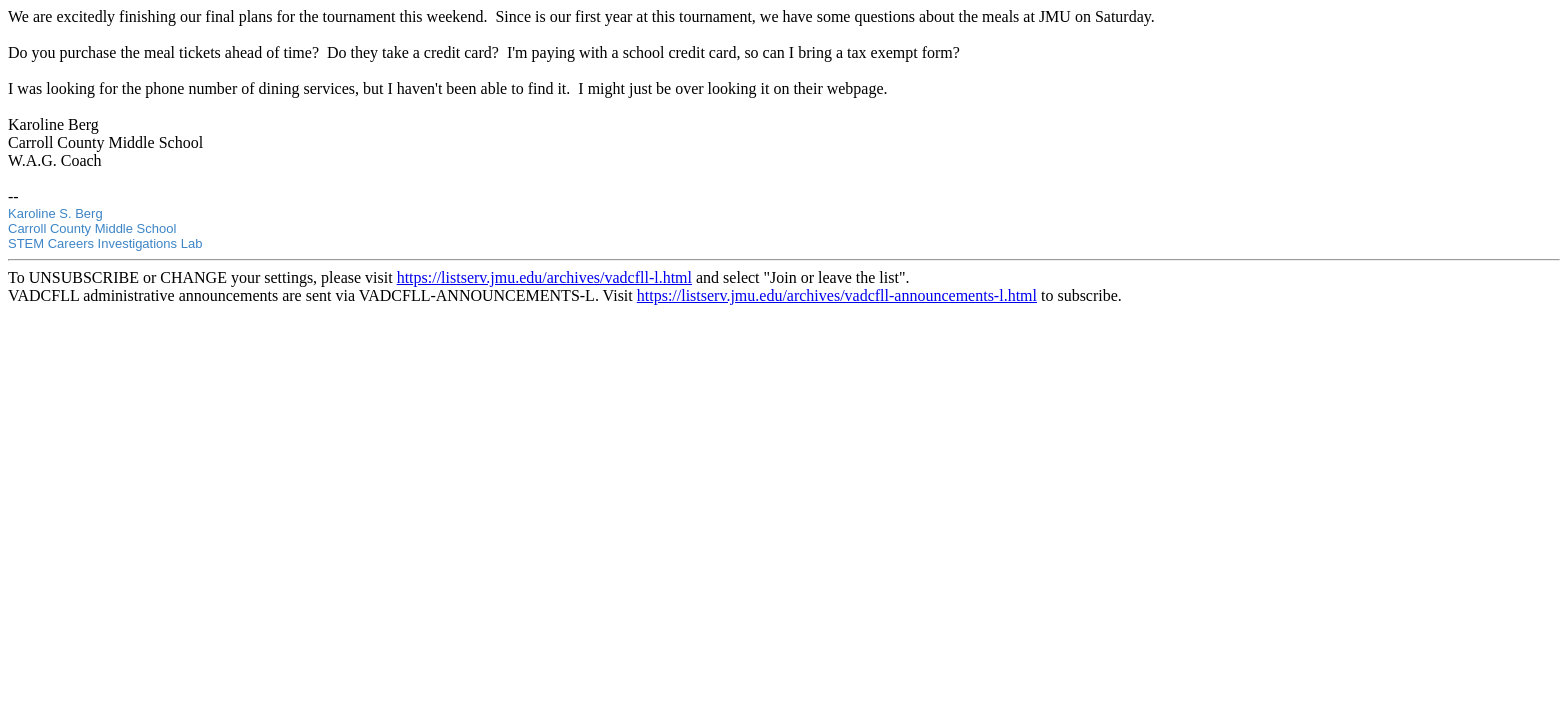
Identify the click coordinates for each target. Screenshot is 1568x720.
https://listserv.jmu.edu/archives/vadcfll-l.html (544, 277)
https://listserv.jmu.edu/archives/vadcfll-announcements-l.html (837, 295)
